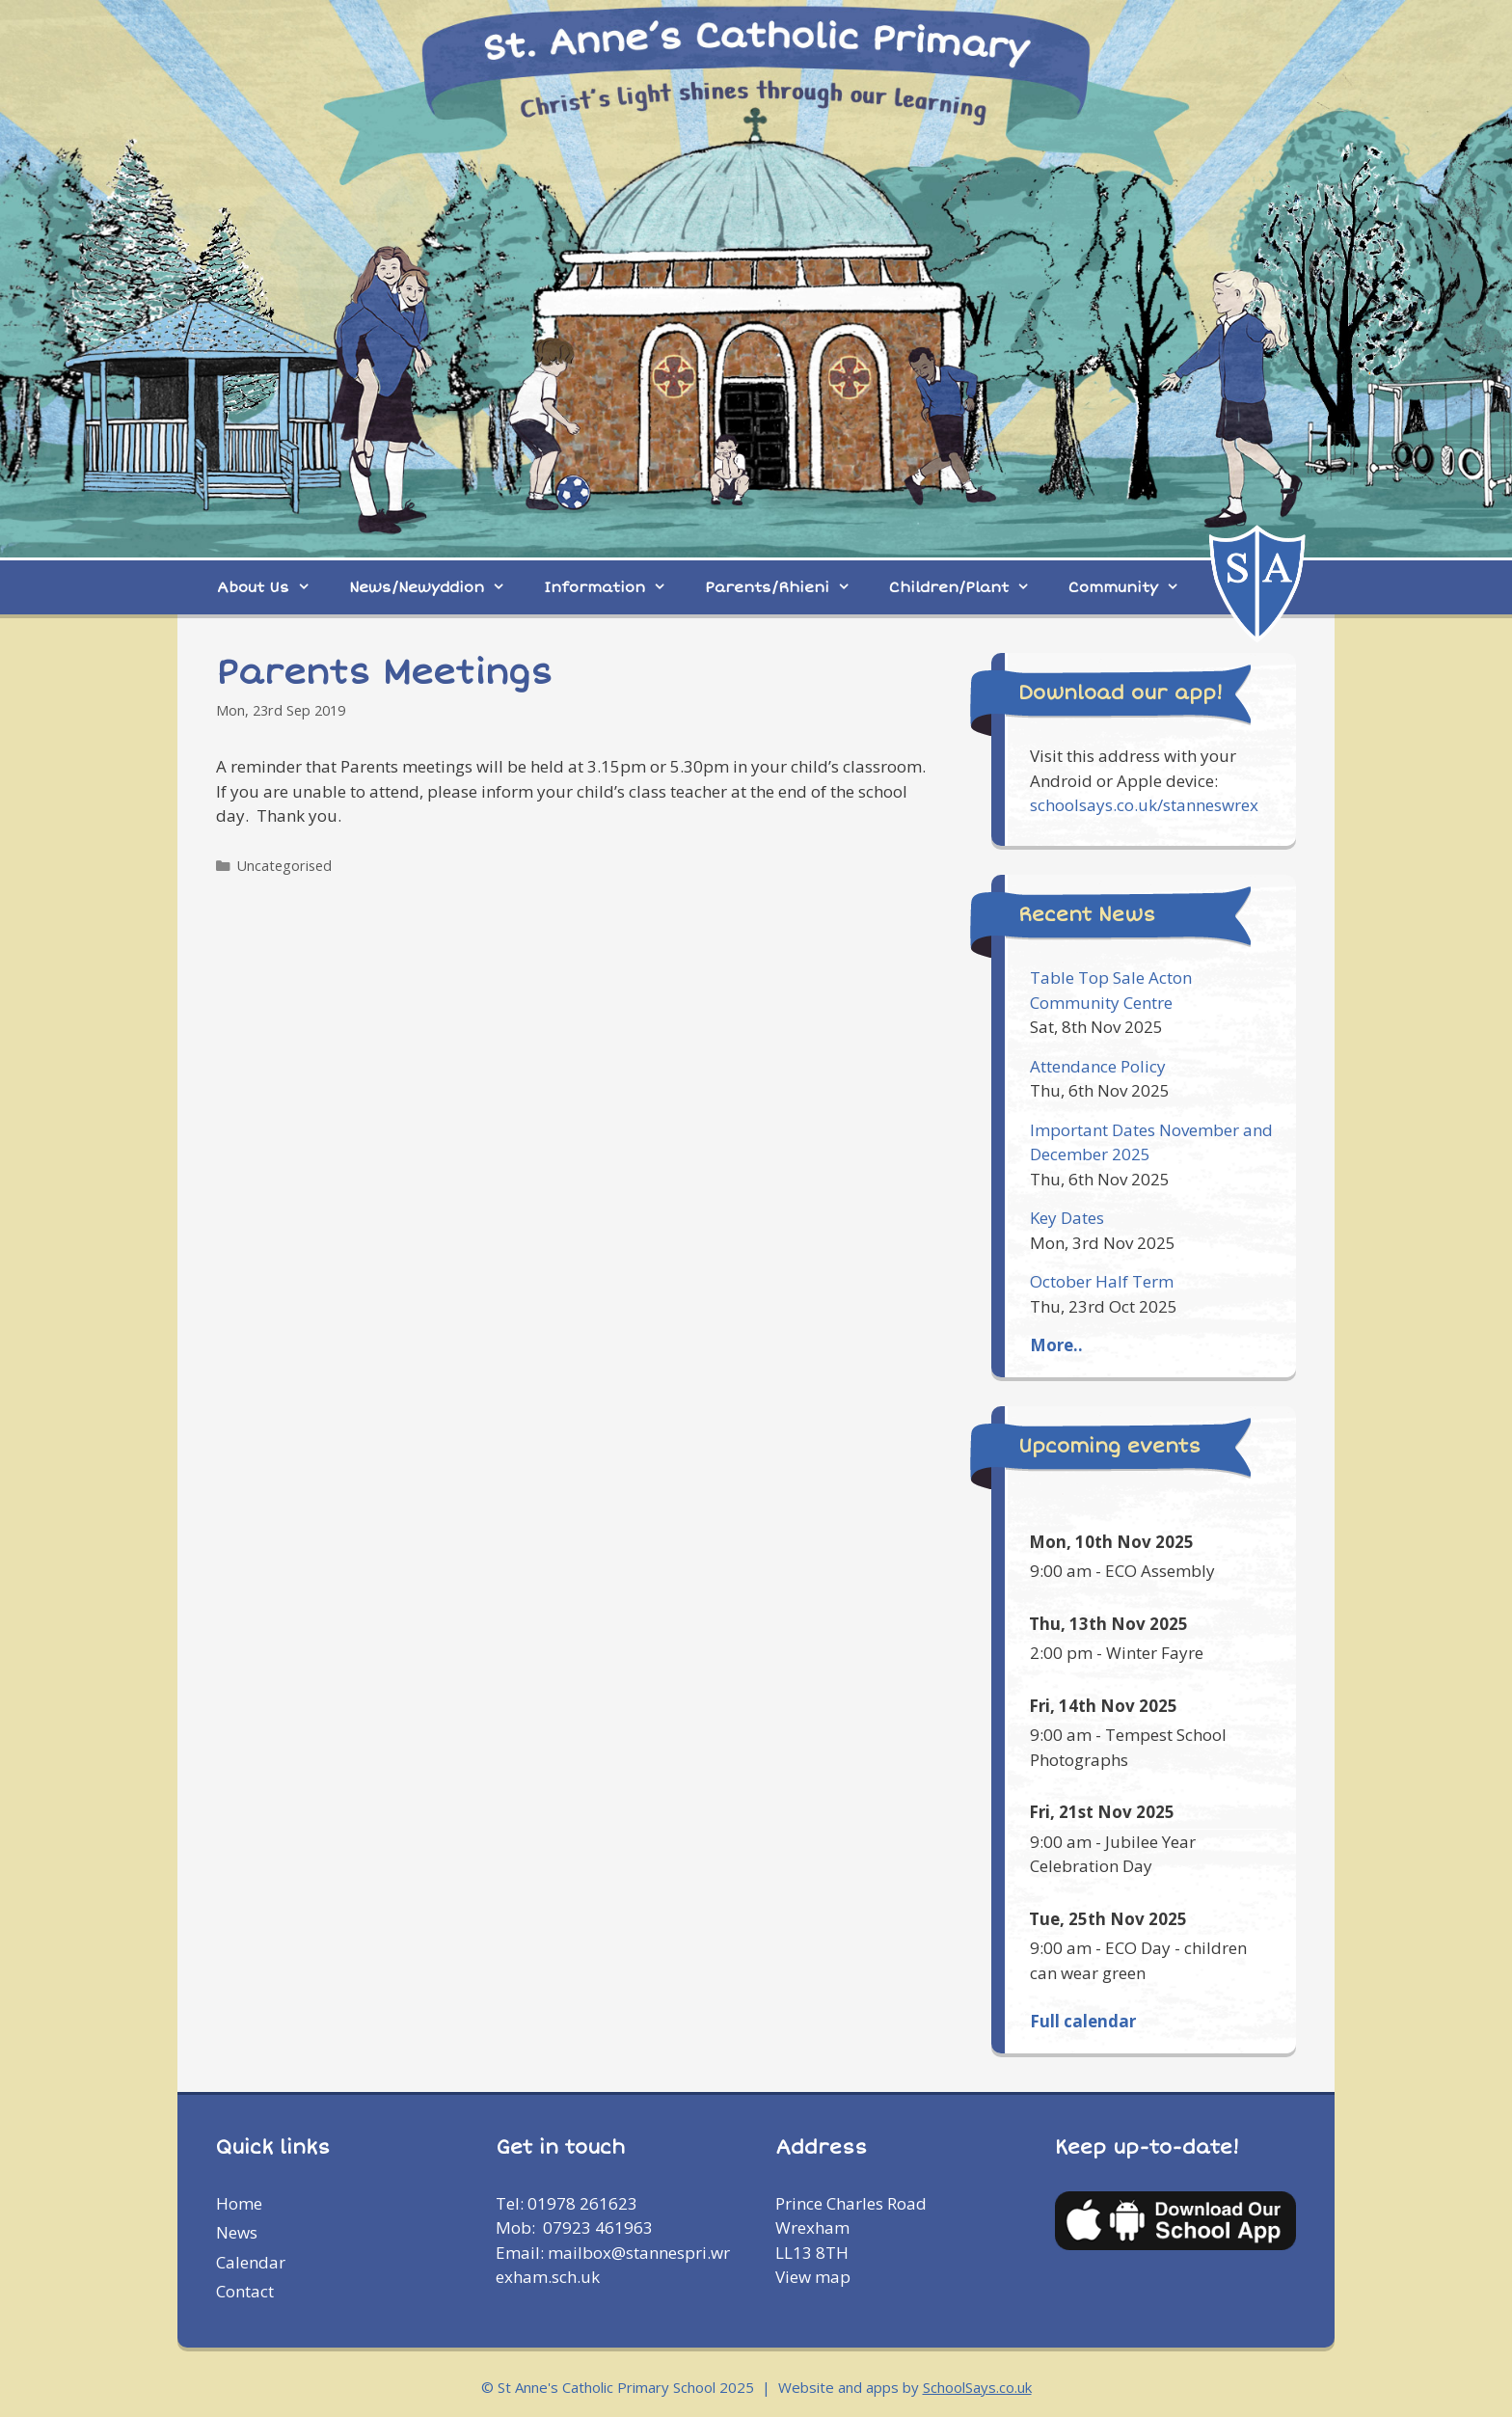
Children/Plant (969, 587)
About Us (273, 587)
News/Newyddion (437, 587)
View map (812, 2277)
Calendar (250, 2262)
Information (615, 587)
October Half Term (1102, 1281)
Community (1133, 587)
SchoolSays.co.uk (977, 2387)
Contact (245, 2291)
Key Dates (1067, 1218)
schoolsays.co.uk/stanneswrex (1144, 805)
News (236, 2232)
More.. (1056, 1345)
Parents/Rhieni (787, 587)
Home (239, 2203)
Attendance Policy (1098, 1066)
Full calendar (1083, 2021)
